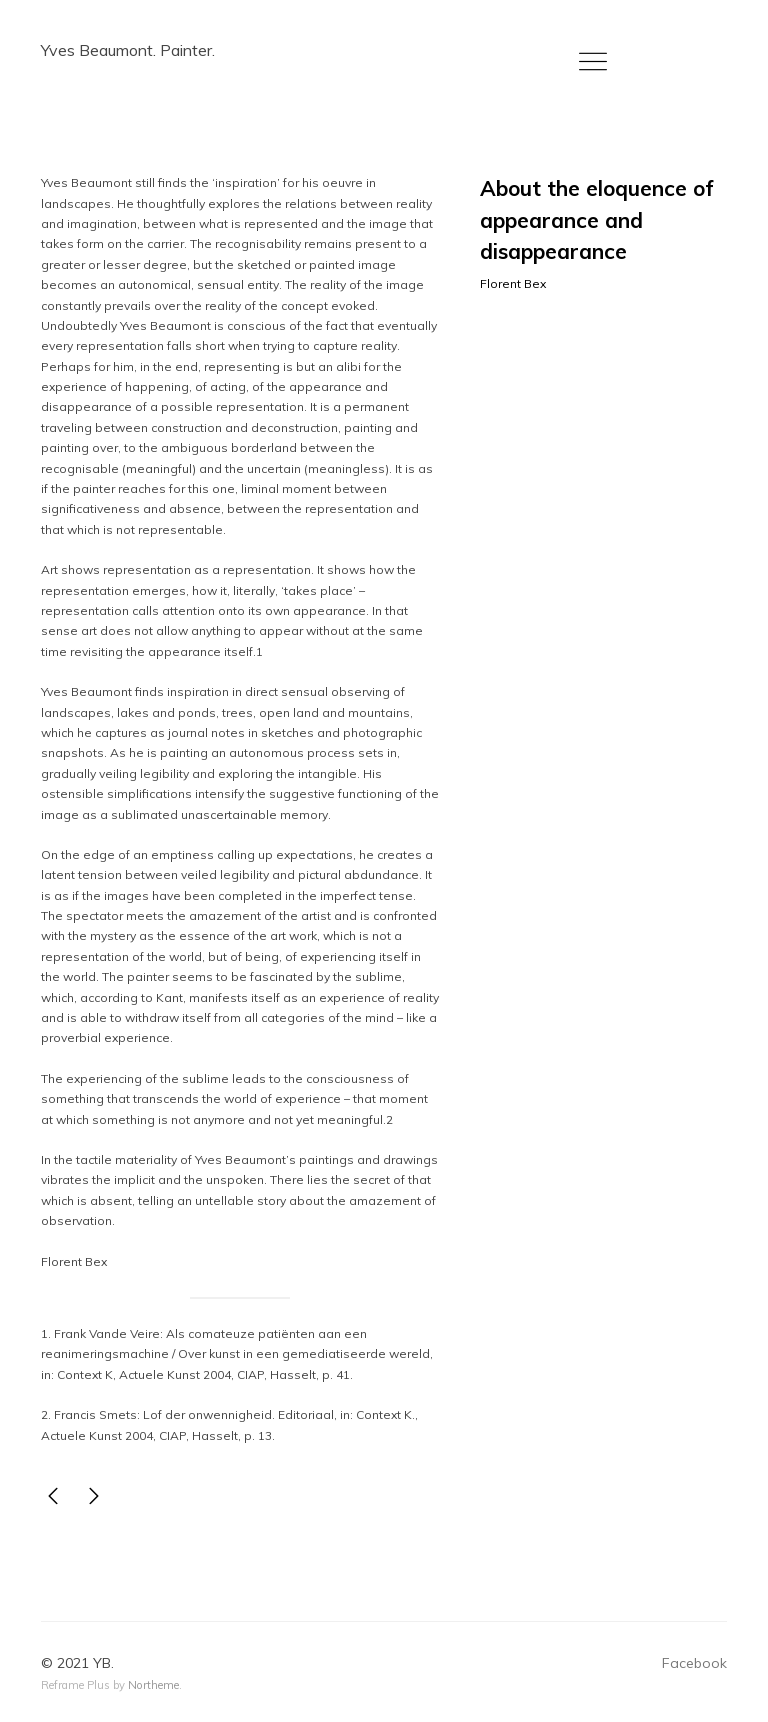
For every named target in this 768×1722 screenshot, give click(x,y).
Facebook (694, 1663)
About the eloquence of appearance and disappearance (597, 219)
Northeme (153, 1685)
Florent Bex (513, 283)
